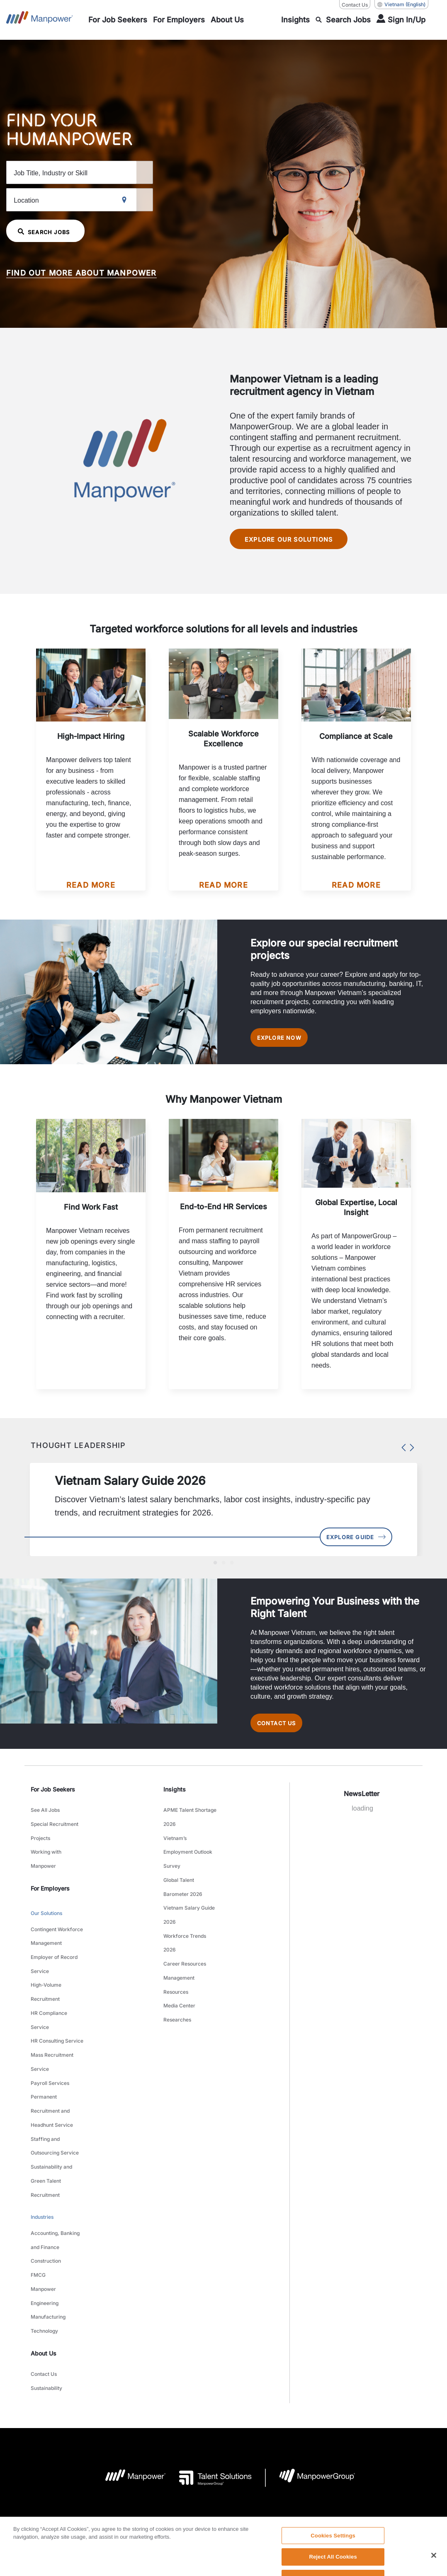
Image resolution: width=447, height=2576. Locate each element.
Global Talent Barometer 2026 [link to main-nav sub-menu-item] (182, 1881)
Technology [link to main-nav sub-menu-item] (44, 2222)
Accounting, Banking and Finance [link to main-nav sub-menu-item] (55, 2154)
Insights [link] (174, 1805)
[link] (223, 2508)
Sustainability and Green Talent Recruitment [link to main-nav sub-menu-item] (51, 2107)
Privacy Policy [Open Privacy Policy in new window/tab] (214, 2457)
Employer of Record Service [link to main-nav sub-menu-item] (54, 1947)
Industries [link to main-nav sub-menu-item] (42, 2137)
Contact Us (283, 1736)
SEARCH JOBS (48, 231)
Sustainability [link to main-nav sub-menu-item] (46, 2272)
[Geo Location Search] (176, 199)
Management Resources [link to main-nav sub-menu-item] (178, 1953)
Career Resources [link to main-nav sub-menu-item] (184, 1938)
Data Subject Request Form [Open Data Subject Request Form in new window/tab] (329, 2457)
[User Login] (401, 20)
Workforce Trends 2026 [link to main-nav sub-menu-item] (184, 1922)
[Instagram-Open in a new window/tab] (251, 2508)
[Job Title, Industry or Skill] (97, 172)
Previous (402, 1450)
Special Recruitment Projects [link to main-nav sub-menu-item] (54, 1839)
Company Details (106, 2457)
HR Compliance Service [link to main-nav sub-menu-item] (49, 1988)
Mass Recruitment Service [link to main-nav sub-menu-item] (52, 2020)
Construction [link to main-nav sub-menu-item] (46, 2170)
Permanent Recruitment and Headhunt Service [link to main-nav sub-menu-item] (52, 2056)
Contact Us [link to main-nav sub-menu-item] (44, 2261)
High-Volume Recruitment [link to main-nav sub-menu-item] (46, 1968)
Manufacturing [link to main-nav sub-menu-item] (48, 2211)
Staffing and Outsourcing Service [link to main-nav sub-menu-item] (55, 2082)
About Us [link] (43, 2242)
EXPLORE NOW (286, 1040)
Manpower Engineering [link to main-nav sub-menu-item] (44, 2196)
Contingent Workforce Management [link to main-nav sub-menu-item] (57, 1926)
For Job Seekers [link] (53, 1805)
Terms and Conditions (161, 2457)
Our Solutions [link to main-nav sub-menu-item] (46, 1909)
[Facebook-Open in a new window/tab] (223, 2508)
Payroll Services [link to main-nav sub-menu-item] (50, 2035)
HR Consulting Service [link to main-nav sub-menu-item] (57, 2004)
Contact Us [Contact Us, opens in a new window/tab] (355, 5)
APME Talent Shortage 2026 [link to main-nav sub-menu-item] (189, 1829)
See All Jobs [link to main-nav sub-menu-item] (45, 1824)
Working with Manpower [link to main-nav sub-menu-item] (46, 1860)
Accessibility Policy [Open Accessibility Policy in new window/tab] (264, 2457)
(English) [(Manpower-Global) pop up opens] (401, 4)
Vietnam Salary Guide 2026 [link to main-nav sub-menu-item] (189, 1901)
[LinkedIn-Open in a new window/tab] (195, 2507)
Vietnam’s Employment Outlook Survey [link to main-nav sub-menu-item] (187, 1855)
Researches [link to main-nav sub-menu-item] (177, 1979)
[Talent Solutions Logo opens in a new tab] (209, 2360)
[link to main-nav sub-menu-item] (117, 20)
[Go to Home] (39, 20)
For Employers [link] (50, 1885)
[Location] (97, 199)
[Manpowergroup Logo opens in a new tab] (310, 2360)
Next (410, 1450)
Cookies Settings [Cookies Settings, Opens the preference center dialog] (333, 2555)
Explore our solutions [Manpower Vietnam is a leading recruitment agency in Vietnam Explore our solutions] (292, 539)
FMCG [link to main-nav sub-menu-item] (38, 2180)
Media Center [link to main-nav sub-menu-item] (179, 1969)
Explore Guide (347, 1544)
